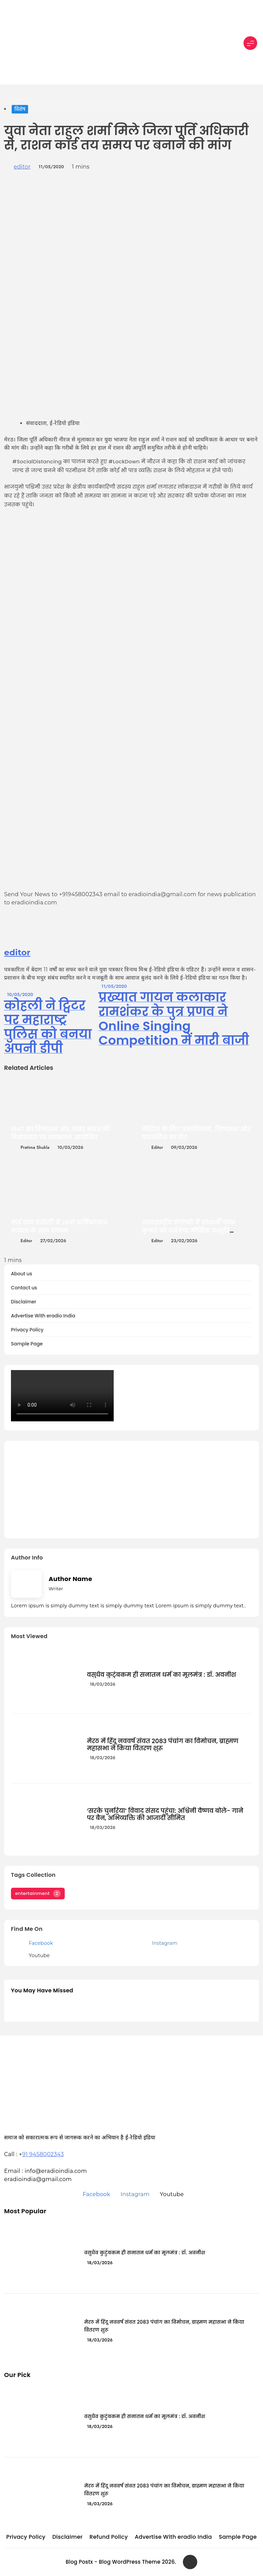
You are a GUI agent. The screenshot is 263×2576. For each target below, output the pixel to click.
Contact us (24, 1288)
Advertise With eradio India (43, 1316)
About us (21, 1274)
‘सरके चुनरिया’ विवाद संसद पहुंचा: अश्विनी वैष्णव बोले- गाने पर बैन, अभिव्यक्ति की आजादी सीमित (165, 1814)
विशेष (19, 109)
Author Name (70, 1579)
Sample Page (27, 1344)
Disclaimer (23, 1302)
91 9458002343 (43, 2154)
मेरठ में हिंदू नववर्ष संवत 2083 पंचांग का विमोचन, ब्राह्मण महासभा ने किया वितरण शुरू (162, 1744)
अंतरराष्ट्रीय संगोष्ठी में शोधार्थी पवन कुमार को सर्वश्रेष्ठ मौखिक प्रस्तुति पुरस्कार (188, 1230)
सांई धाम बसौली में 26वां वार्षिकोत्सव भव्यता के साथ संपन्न (59, 1226)
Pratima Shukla (35, 1147)
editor (22, 166)
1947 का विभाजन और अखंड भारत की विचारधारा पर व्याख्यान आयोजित (60, 1133)
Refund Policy (108, 2537)
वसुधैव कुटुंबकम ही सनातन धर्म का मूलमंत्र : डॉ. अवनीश (161, 1674)
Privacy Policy (27, 1330)
